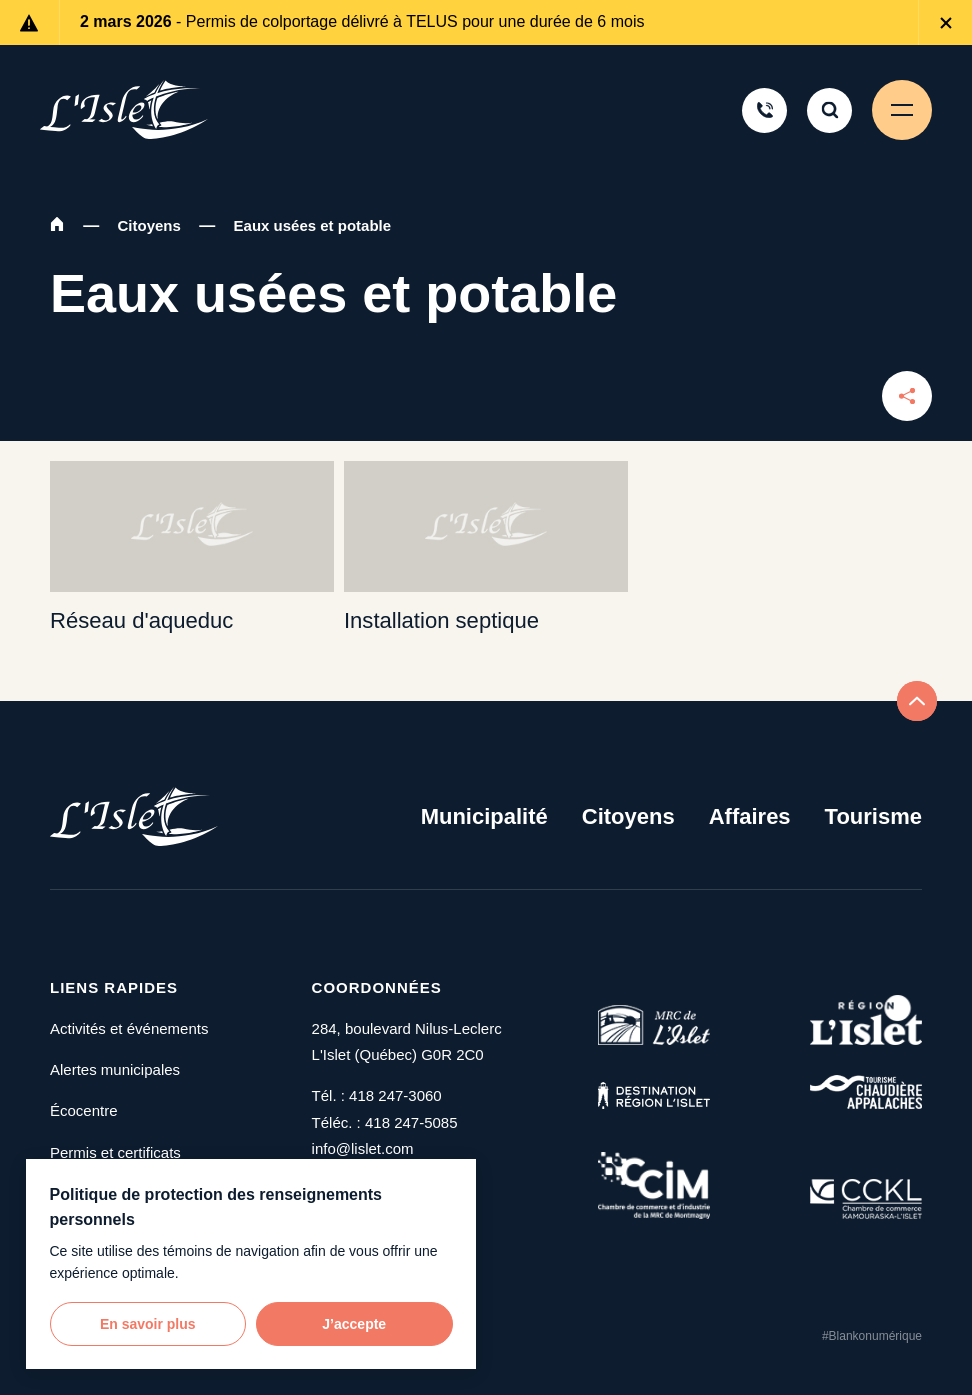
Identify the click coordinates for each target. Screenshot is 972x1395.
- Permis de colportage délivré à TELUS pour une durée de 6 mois (362, 21)
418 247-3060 (395, 1095)
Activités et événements (129, 1028)
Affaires (750, 817)
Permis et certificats (115, 1152)
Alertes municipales (115, 1069)
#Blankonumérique (872, 1336)
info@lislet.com (363, 1148)
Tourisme (873, 817)
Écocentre (84, 1110)
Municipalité (484, 817)
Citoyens (149, 225)
